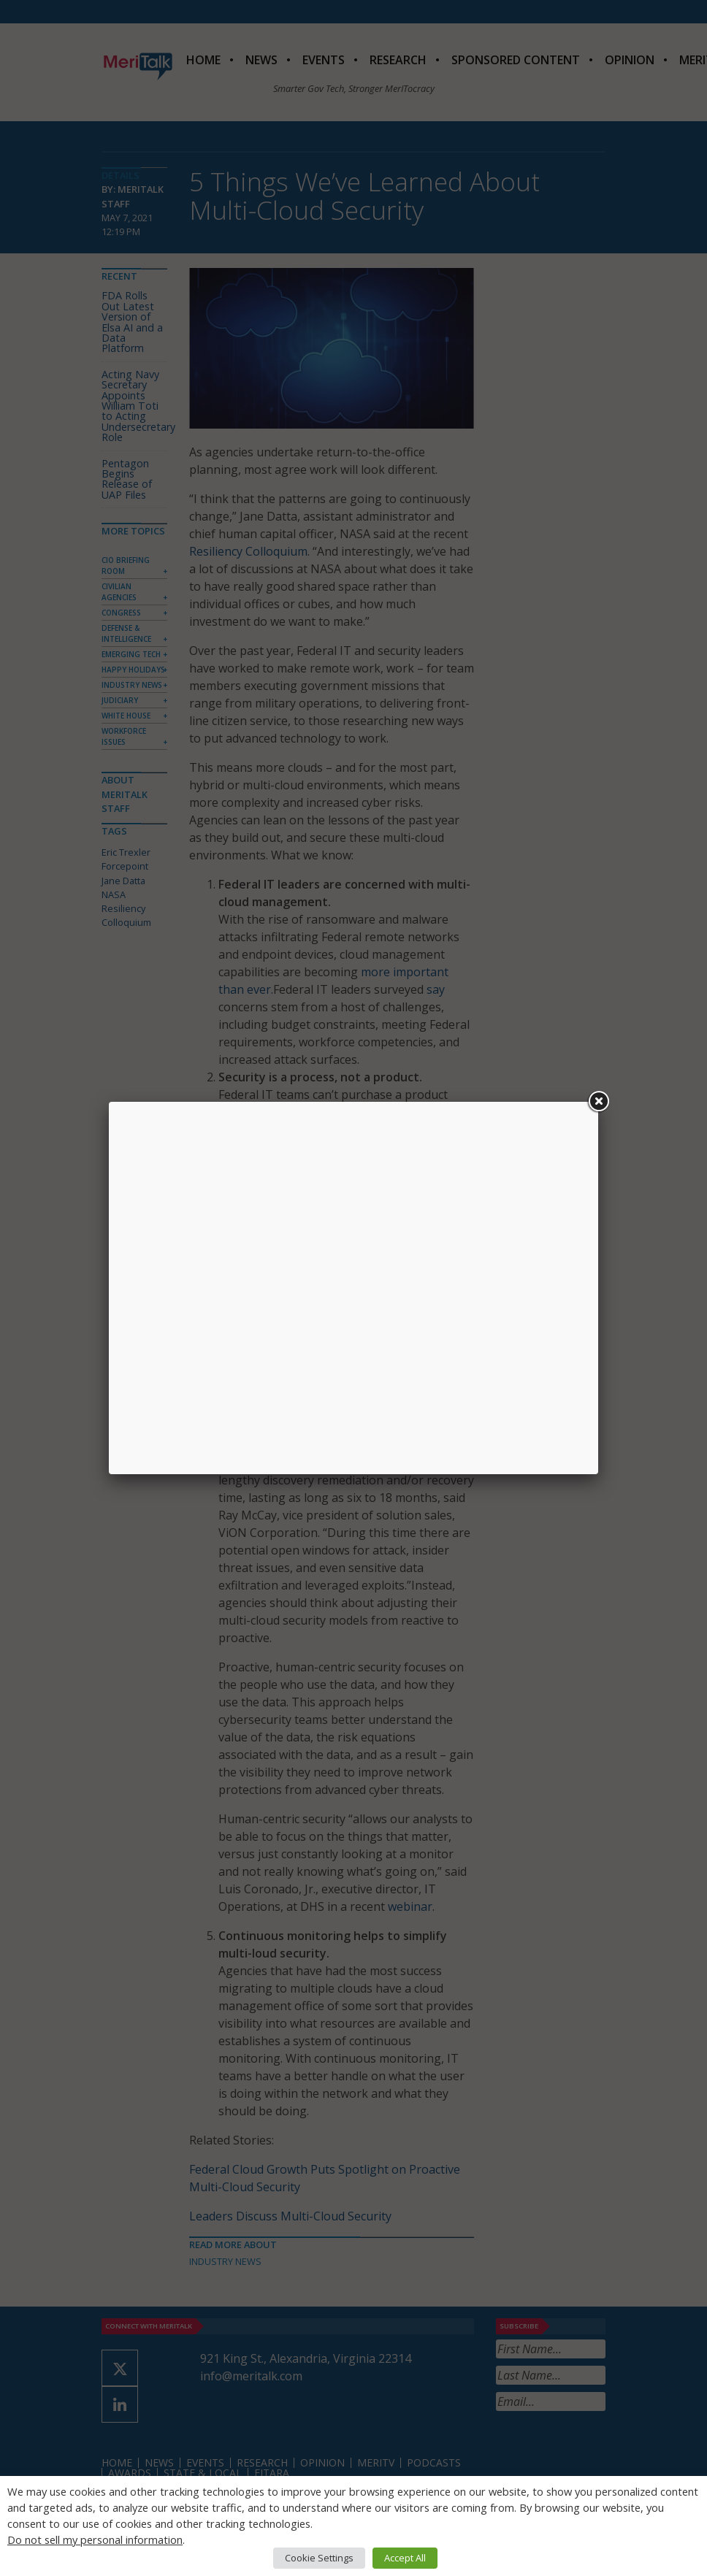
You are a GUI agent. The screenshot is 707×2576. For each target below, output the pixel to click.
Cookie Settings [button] (319, 2557)
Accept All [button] (405, 2557)
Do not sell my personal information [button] (95, 2539)
